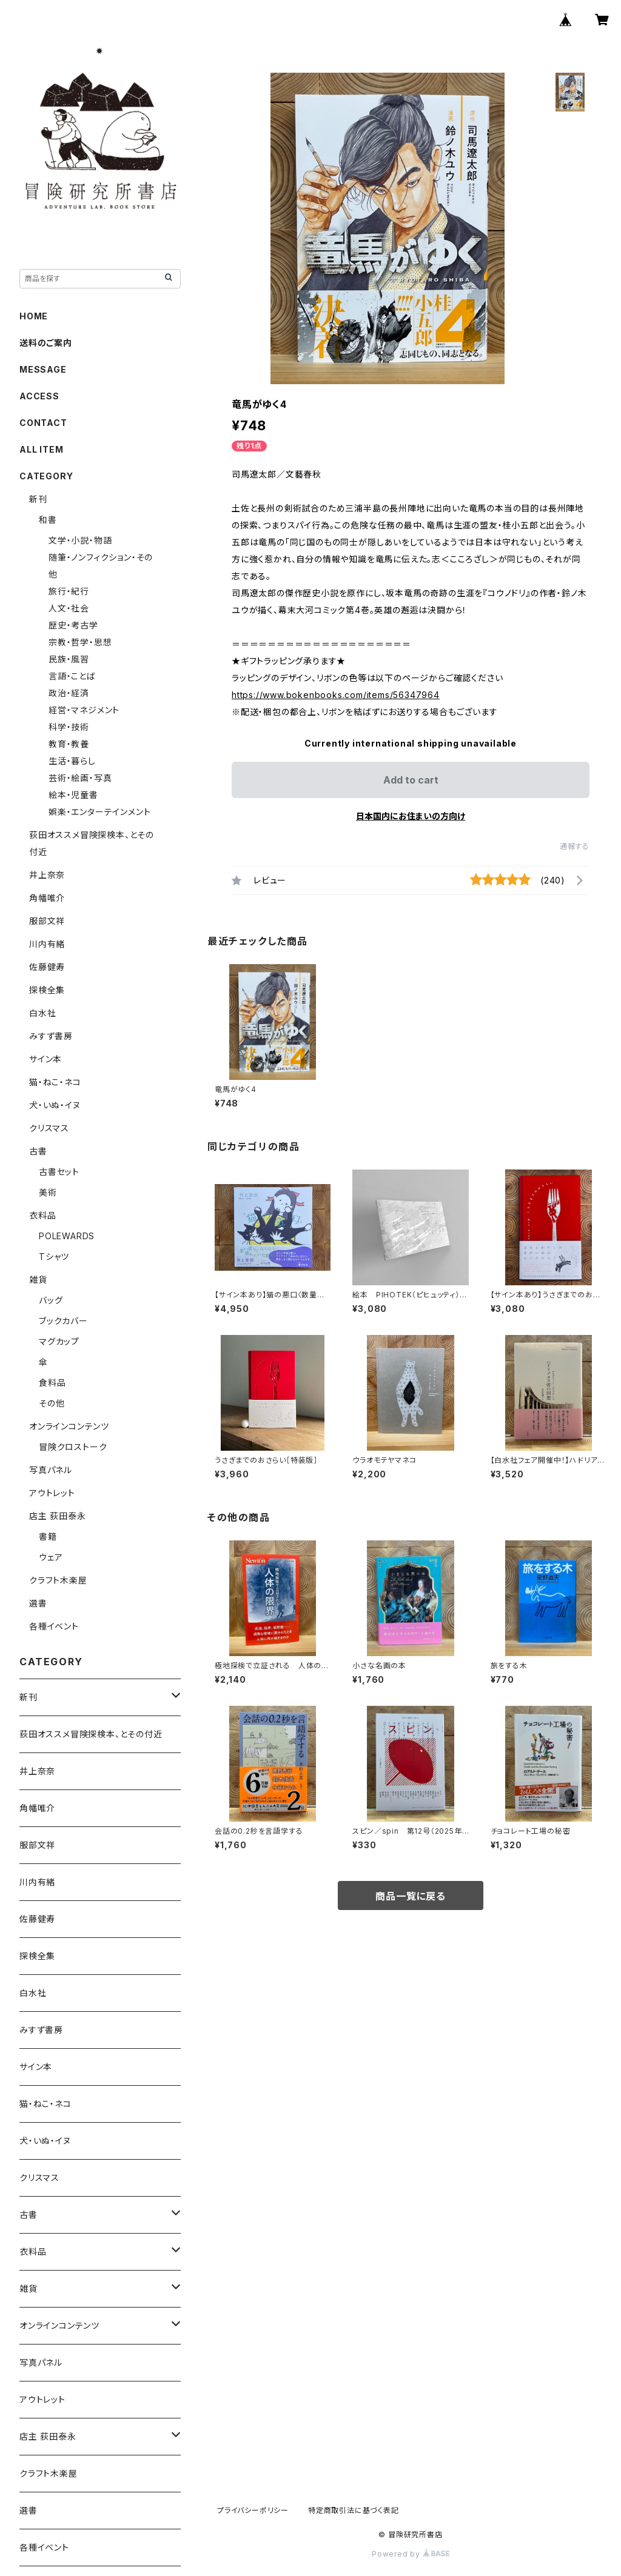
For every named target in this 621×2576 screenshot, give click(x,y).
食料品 (52, 1382)
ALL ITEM (41, 449)
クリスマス (49, 1128)
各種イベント (54, 1626)
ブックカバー (63, 1321)
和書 (48, 519)
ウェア (50, 1557)
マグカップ (59, 1341)
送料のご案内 (45, 343)
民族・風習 (69, 659)
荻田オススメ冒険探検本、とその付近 (91, 1734)
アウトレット (52, 1493)
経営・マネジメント (84, 710)
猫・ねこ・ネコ (55, 1082)
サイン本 (45, 1059)
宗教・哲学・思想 (80, 642)
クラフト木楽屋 (58, 1580)
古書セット (59, 1172)
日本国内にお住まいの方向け (410, 816)
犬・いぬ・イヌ (55, 1105)
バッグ (50, 1300)
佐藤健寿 (47, 967)
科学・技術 (69, 727)
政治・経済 (69, 693)
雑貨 (38, 1279)
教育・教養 (69, 744)
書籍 (48, 1536)
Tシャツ (54, 1256)
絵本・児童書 (73, 795)
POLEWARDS (67, 1236)
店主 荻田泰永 (57, 1516)
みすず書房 (51, 1036)
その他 (51, 1403)
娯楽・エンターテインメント (99, 812)
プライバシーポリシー (253, 2510)
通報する (574, 846)
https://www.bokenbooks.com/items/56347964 (336, 695)
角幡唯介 (47, 898)
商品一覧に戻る (410, 1896)
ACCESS (39, 396)
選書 (38, 1603)
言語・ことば (72, 676)
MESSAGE (43, 369)
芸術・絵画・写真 (80, 778)
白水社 (42, 1013)
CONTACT (43, 423)
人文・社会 (69, 608)
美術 (48, 1192)
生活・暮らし (72, 761)
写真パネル (50, 1470)
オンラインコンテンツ (69, 1426)
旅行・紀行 (69, 591)
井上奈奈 (47, 875)
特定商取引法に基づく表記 (353, 2510)
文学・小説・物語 (80, 540)
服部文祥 (47, 921)
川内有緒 (47, 944)
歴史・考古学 (73, 625)
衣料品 (42, 1215)
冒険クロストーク (73, 1447)
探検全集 (47, 990)
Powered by (410, 2553)
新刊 (38, 499)
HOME (33, 316)
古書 (38, 1151)
